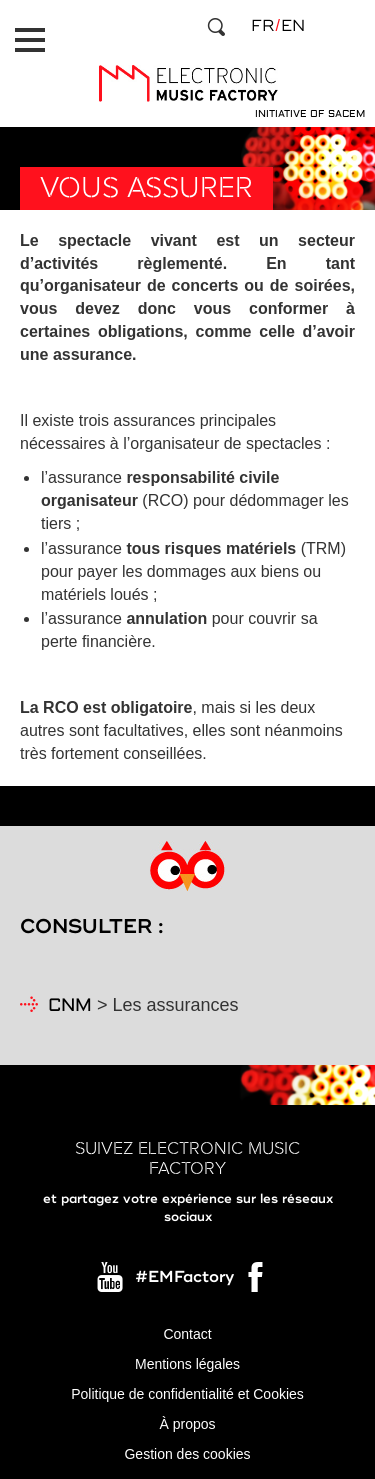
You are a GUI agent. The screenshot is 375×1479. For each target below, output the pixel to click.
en (293, 26)
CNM (70, 1006)
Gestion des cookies (187, 1454)
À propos (187, 1424)
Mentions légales (187, 1364)
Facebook (257, 1282)
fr (262, 26)
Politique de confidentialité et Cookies (187, 1394)
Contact (187, 1334)
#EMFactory (184, 1277)
